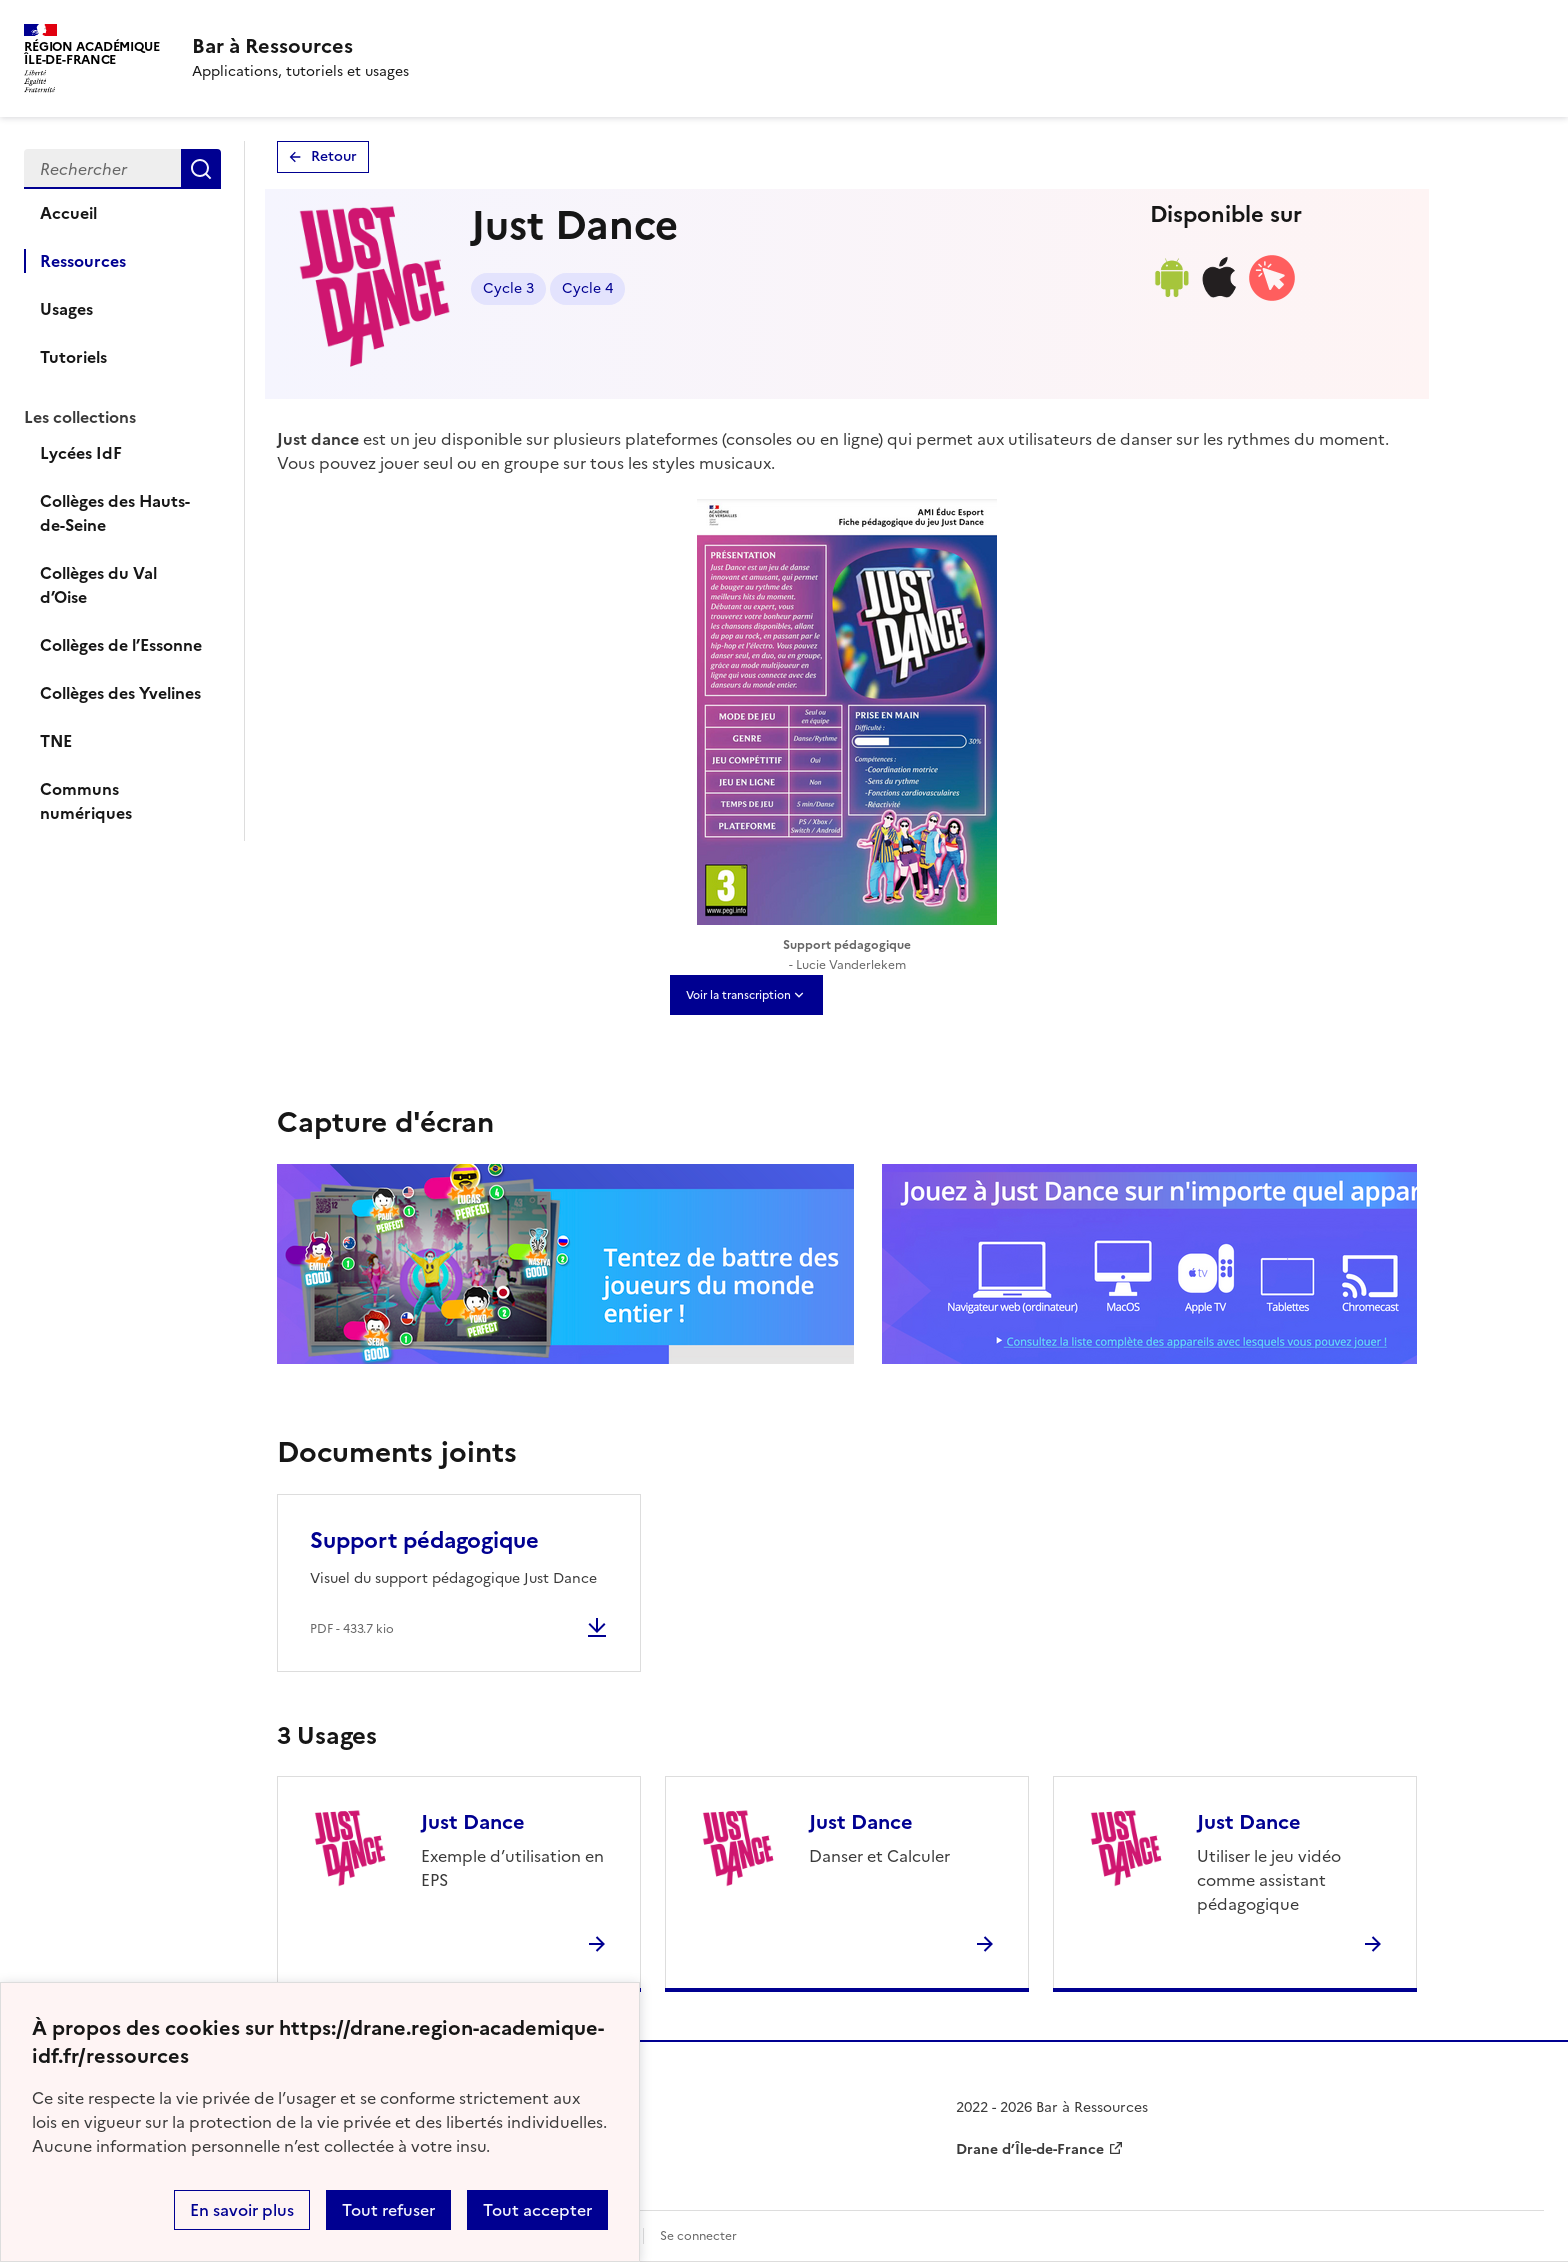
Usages (66, 309)
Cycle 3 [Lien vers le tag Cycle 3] (508, 288)
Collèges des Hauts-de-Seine (115, 513)
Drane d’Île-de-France (1030, 2149)
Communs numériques (86, 801)
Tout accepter (537, 2210)
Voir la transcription (738, 995)
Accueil (68, 213)
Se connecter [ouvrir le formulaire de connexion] (698, 2236)
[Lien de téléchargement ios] (1219, 297)
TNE (56, 741)
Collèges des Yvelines (120, 693)
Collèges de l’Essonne (121, 645)
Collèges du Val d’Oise (98, 585)
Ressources (83, 261)
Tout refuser (388, 2210)
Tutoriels (73, 357)
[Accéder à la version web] (1272, 297)
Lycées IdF (81, 453)
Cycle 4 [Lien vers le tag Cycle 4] (587, 288)
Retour (334, 156)
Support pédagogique (424, 1540)
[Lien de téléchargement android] (1171, 297)
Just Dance (473, 1822)
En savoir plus (242, 2210)
